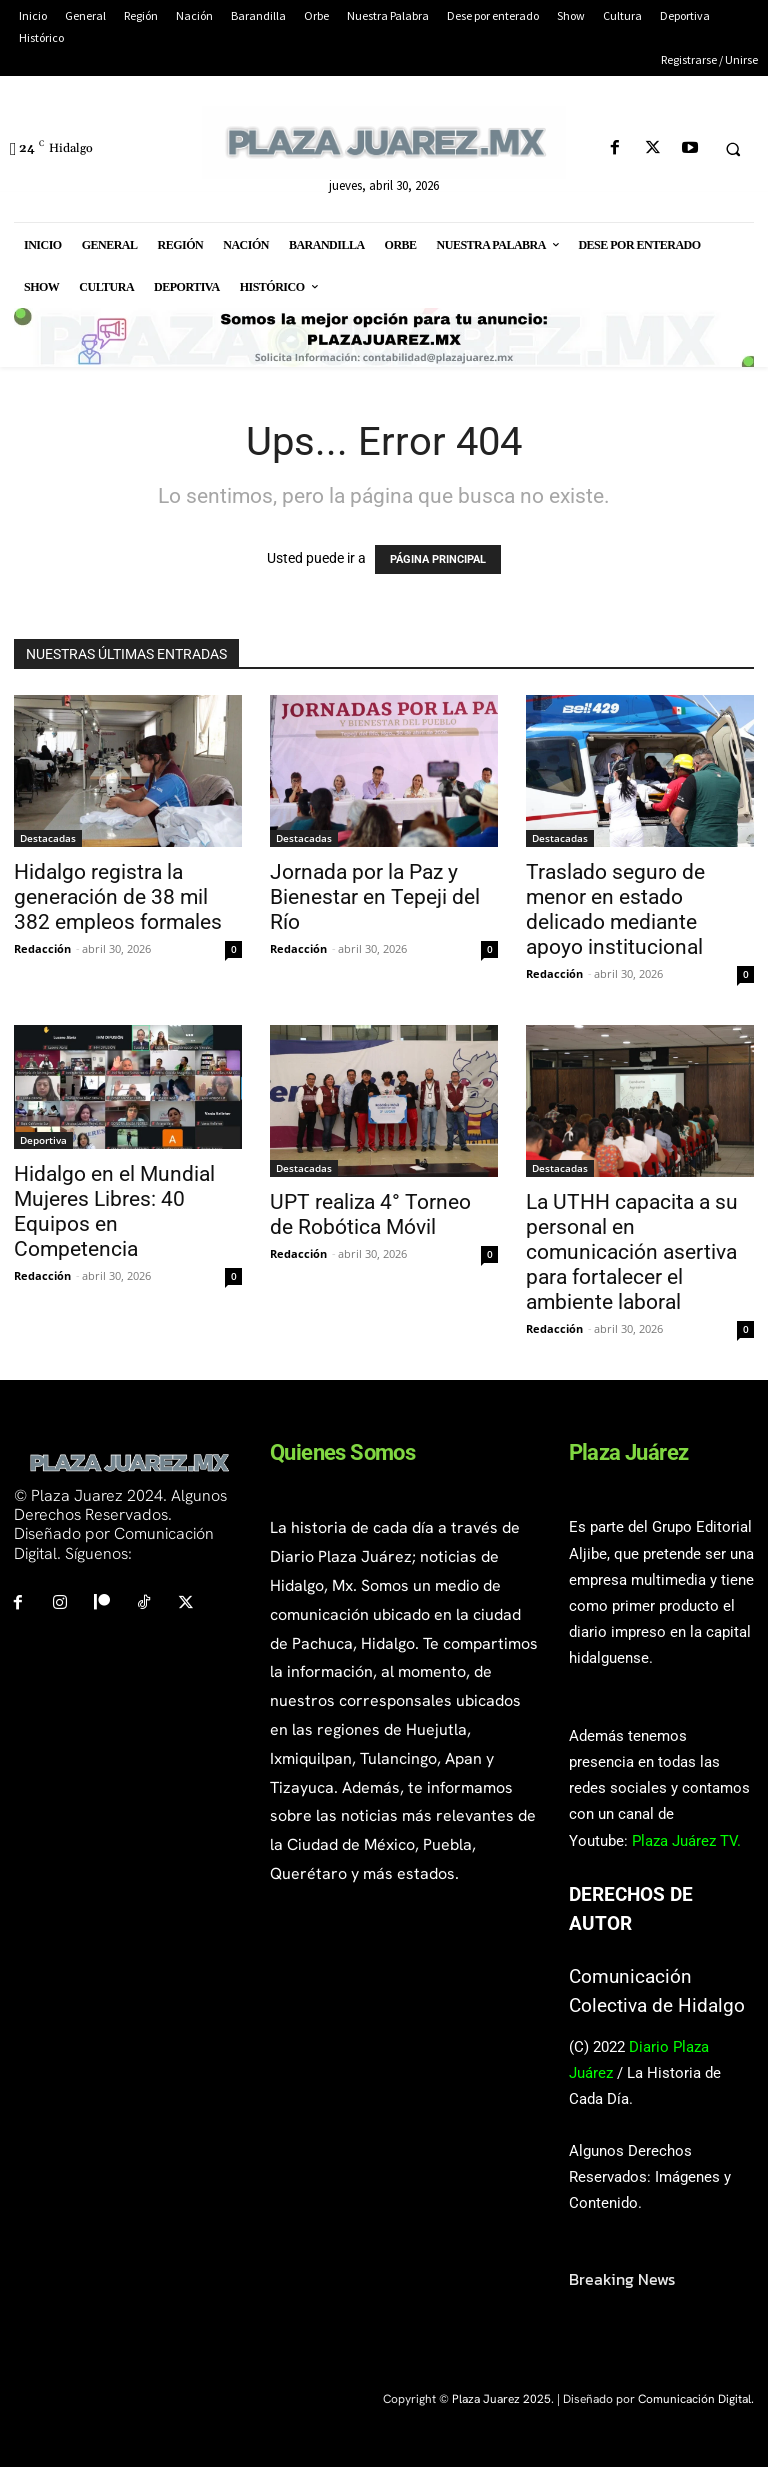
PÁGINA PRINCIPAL (438, 559)
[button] (733, 149)
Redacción (42, 948)
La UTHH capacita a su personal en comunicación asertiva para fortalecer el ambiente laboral (632, 1252)
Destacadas (48, 838)
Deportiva (43, 1140)
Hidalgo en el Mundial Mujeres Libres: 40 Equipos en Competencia (114, 1211)
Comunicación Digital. (696, 2399)
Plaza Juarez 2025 (501, 2399)
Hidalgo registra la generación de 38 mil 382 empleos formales (118, 897)
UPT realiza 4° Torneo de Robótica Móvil (370, 1214)
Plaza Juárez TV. (686, 1841)
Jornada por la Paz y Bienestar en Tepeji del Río (375, 897)
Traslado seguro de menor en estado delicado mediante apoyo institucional (615, 909)
